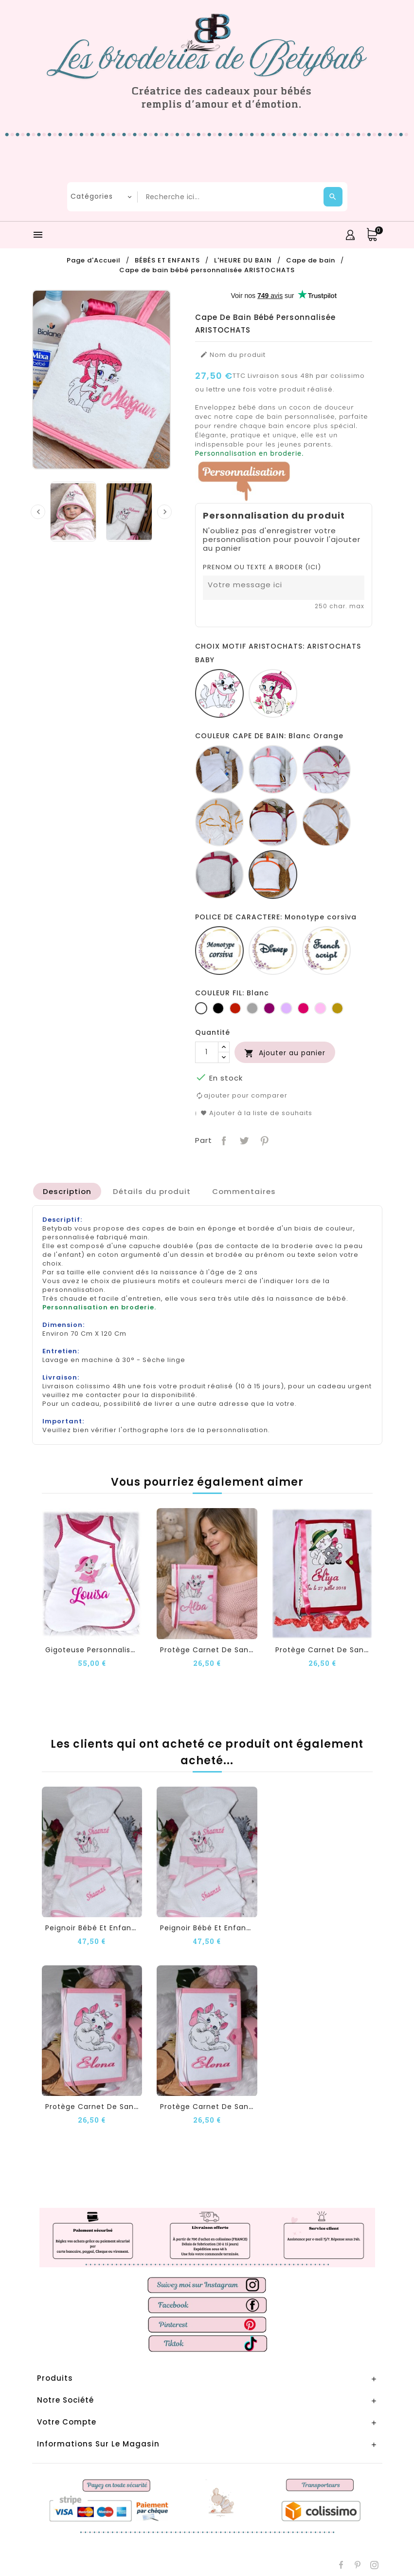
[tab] (67, 1191)
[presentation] (38, 511)
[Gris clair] (252, 1008)
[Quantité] (206, 1052)
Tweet (243, 1139)
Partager (223, 1139)
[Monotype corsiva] (219, 950)
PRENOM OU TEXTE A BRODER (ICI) (262, 567)
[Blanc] (219, 769)
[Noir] (218, 1008)
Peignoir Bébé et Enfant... (93, 1927)
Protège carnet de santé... (211, 1649)
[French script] (326, 950)
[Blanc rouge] (273, 822)
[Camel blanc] (326, 822)
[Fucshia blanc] (219, 874)
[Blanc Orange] (273, 874)
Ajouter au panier (284, 1053)
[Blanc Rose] (273, 769)
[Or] (337, 1008)
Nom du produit (233, 355)
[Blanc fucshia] (326, 769)
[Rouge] (235, 1008)
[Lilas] (286, 1008)
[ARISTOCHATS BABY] (219, 693)
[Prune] (269, 1008)
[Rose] (320, 1008)
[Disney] (273, 950)
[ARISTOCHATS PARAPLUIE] (273, 693)
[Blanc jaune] (219, 822)
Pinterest (263, 1139)
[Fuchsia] (303, 1008)
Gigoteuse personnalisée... (95, 1649)
